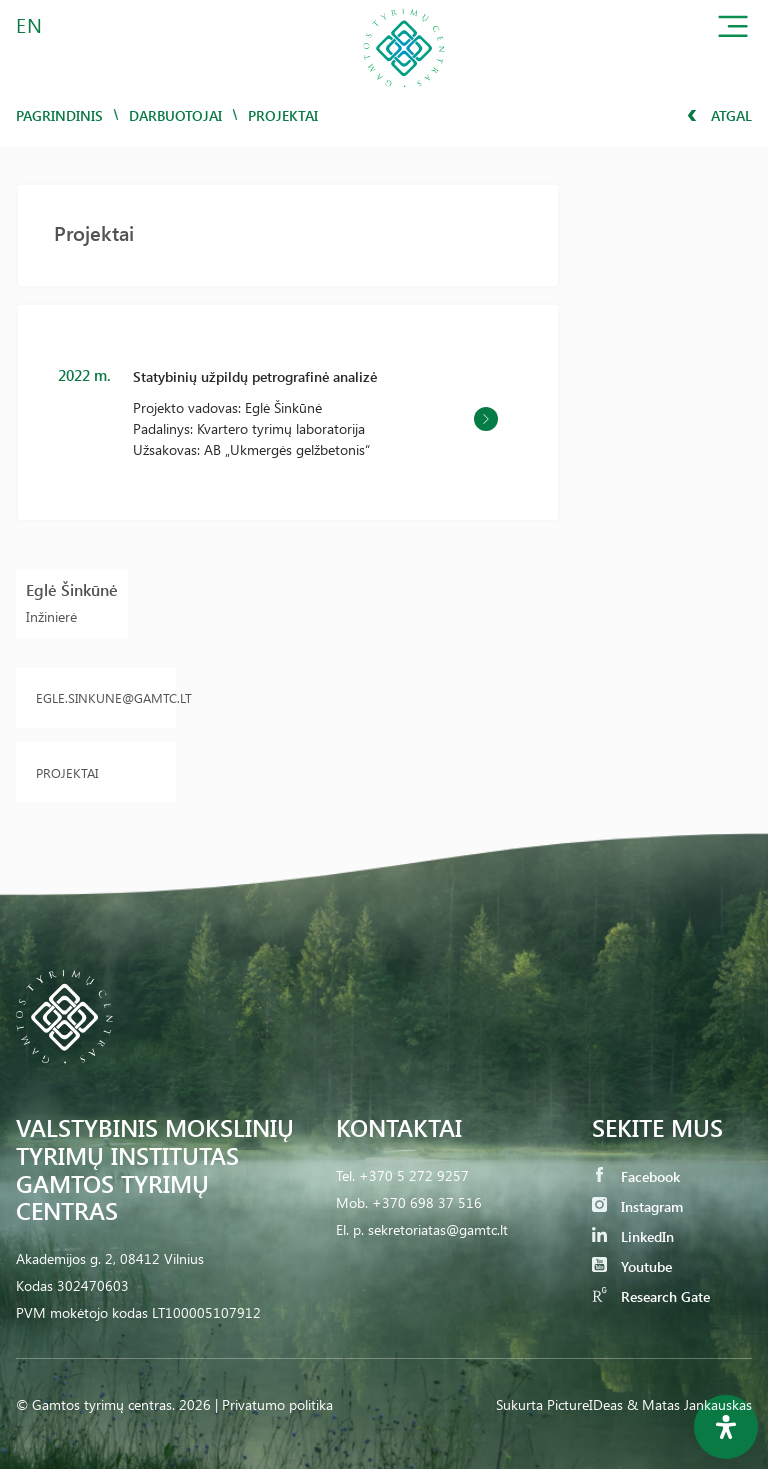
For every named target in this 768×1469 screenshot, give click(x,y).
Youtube (632, 1266)
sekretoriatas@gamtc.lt (438, 1229)
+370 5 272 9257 (414, 1175)
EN (30, 24)
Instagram (637, 1206)
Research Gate (651, 1296)
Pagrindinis (59, 115)
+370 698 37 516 (427, 1202)
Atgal (719, 115)
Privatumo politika (277, 1404)
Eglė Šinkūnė (72, 589)
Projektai (67, 772)
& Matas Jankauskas (689, 1404)
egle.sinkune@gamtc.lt (96, 697)
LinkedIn (633, 1236)
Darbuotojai (175, 115)
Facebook (636, 1176)
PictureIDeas (585, 1404)
